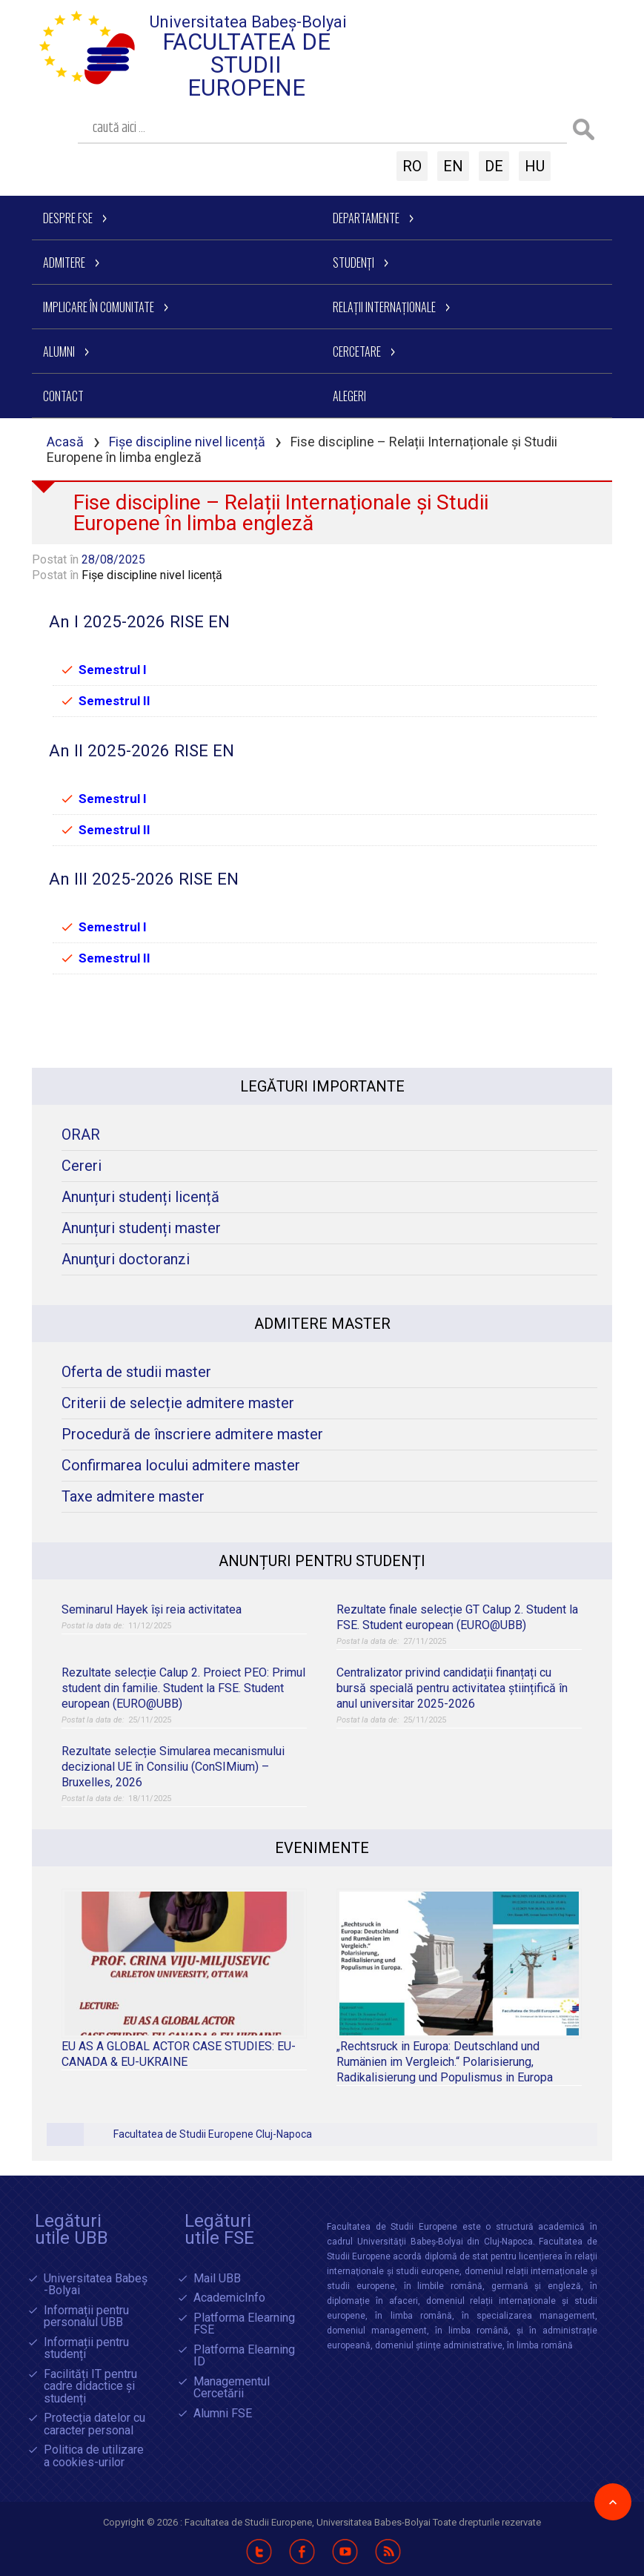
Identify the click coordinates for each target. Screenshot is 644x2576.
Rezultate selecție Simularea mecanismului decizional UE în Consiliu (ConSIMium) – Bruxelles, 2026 (173, 1766)
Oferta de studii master (136, 1372)
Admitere (64, 262)
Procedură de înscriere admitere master (192, 1434)
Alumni (59, 351)
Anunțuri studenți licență (140, 1197)
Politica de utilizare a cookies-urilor (94, 2456)
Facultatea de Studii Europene (246, 65)
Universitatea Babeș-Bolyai (248, 22)
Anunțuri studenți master (141, 1228)
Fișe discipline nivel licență (187, 441)
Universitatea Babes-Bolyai (374, 2522)
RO (412, 166)
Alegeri (349, 396)
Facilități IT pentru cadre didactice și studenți (90, 2386)
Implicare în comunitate (98, 307)
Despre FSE (68, 218)
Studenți (353, 262)
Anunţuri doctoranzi (126, 1259)
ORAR (81, 1135)
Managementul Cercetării (231, 2388)
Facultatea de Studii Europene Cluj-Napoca (212, 2134)
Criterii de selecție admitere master (178, 1403)
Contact (63, 396)
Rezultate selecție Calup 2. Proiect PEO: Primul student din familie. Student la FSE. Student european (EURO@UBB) (183, 1688)
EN (453, 166)
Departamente (366, 218)
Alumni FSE (222, 2414)
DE (494, 166)
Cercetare (357, 351)
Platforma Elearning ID (244, 2356)
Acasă (65, 441)
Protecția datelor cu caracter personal (94, 2424)
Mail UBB (217, 2279)
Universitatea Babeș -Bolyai (95, 2285)
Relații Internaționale (384, 307)
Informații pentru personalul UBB (86, 2317)
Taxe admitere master (133, 1497)
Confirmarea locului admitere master (181, 1465)
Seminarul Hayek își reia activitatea (152, 1609)
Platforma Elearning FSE (244, 2324)
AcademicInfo (229, 2298)
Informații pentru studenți (86, 2348)
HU (535, 166)
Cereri (82, 1166)
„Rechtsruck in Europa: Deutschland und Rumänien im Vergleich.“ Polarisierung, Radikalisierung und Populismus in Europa (444, 2061)
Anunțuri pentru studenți (322, 1560)
